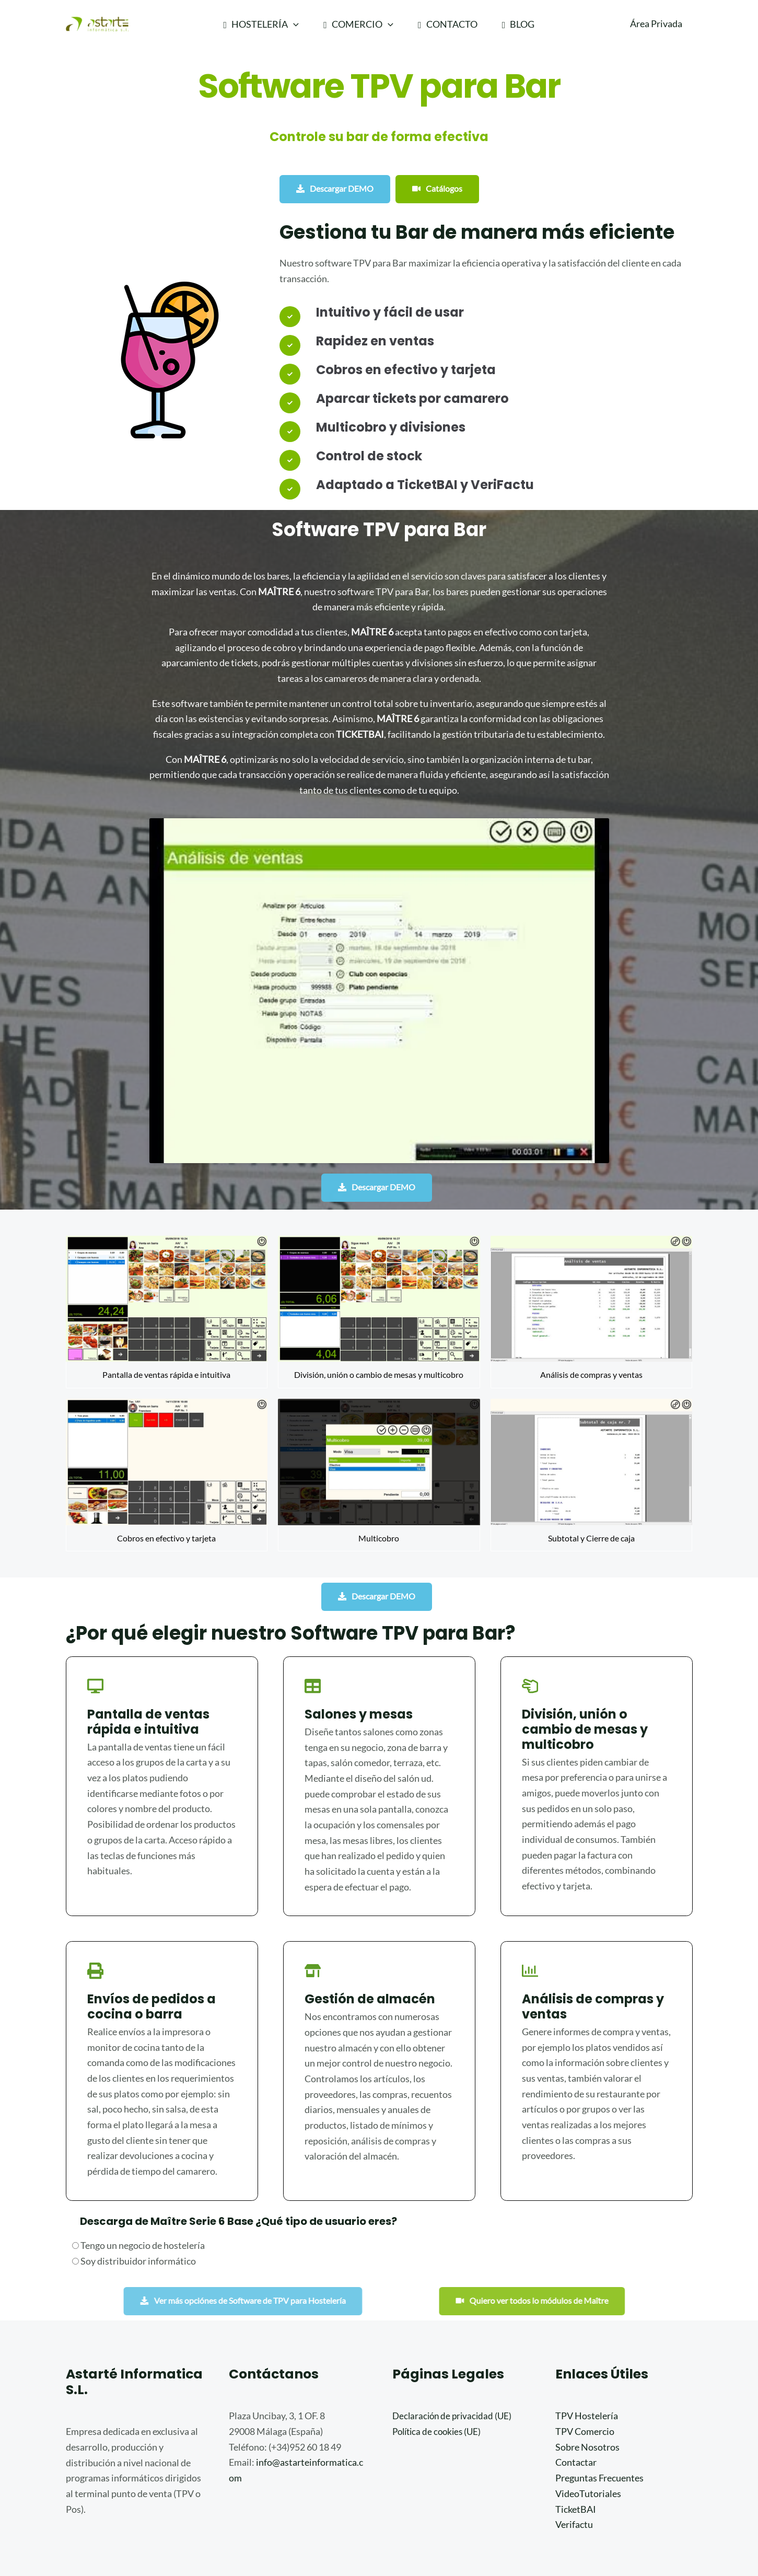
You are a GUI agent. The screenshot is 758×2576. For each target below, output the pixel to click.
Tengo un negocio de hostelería (138, 2160)
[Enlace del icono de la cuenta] (656, 24)
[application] (292, 24)
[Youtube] (628, 2534)
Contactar (576, 2377)
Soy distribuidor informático (134, 2175)
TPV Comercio (584, 2346)
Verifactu (574, 2439)
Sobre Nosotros (587, 2361)
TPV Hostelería (586, 2330)
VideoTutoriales (588, 2407)
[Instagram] (612, 2534)
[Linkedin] (644, 2534)
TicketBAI (575, 2423)
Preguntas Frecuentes (599, 2392)
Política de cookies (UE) (439, 2346)
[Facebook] (597, 2534)
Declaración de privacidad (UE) (454, 2330)
